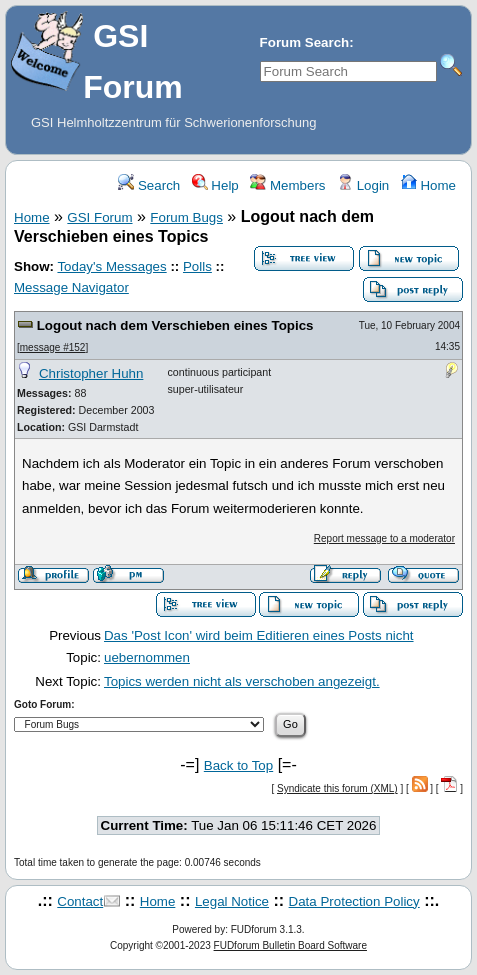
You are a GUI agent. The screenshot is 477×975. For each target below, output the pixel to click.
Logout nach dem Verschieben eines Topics (175, 325)
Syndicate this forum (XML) (337, 788)
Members (287, 185)
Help (215, 185)
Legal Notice (232, 901)
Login (363, 185)
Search (149, 185)
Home (428, 185)
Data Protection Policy (354, 901)
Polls (197, 266)
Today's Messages (111, 266)
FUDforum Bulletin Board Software (290, 945)
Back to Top (238, 765)
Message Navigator (71, 287)
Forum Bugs (186, 217)
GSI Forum (99, 217)
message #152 (53, 347)
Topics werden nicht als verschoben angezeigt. (242, 681)
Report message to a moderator (384, 538)
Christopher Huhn (91, 373)
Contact (80, 901)
